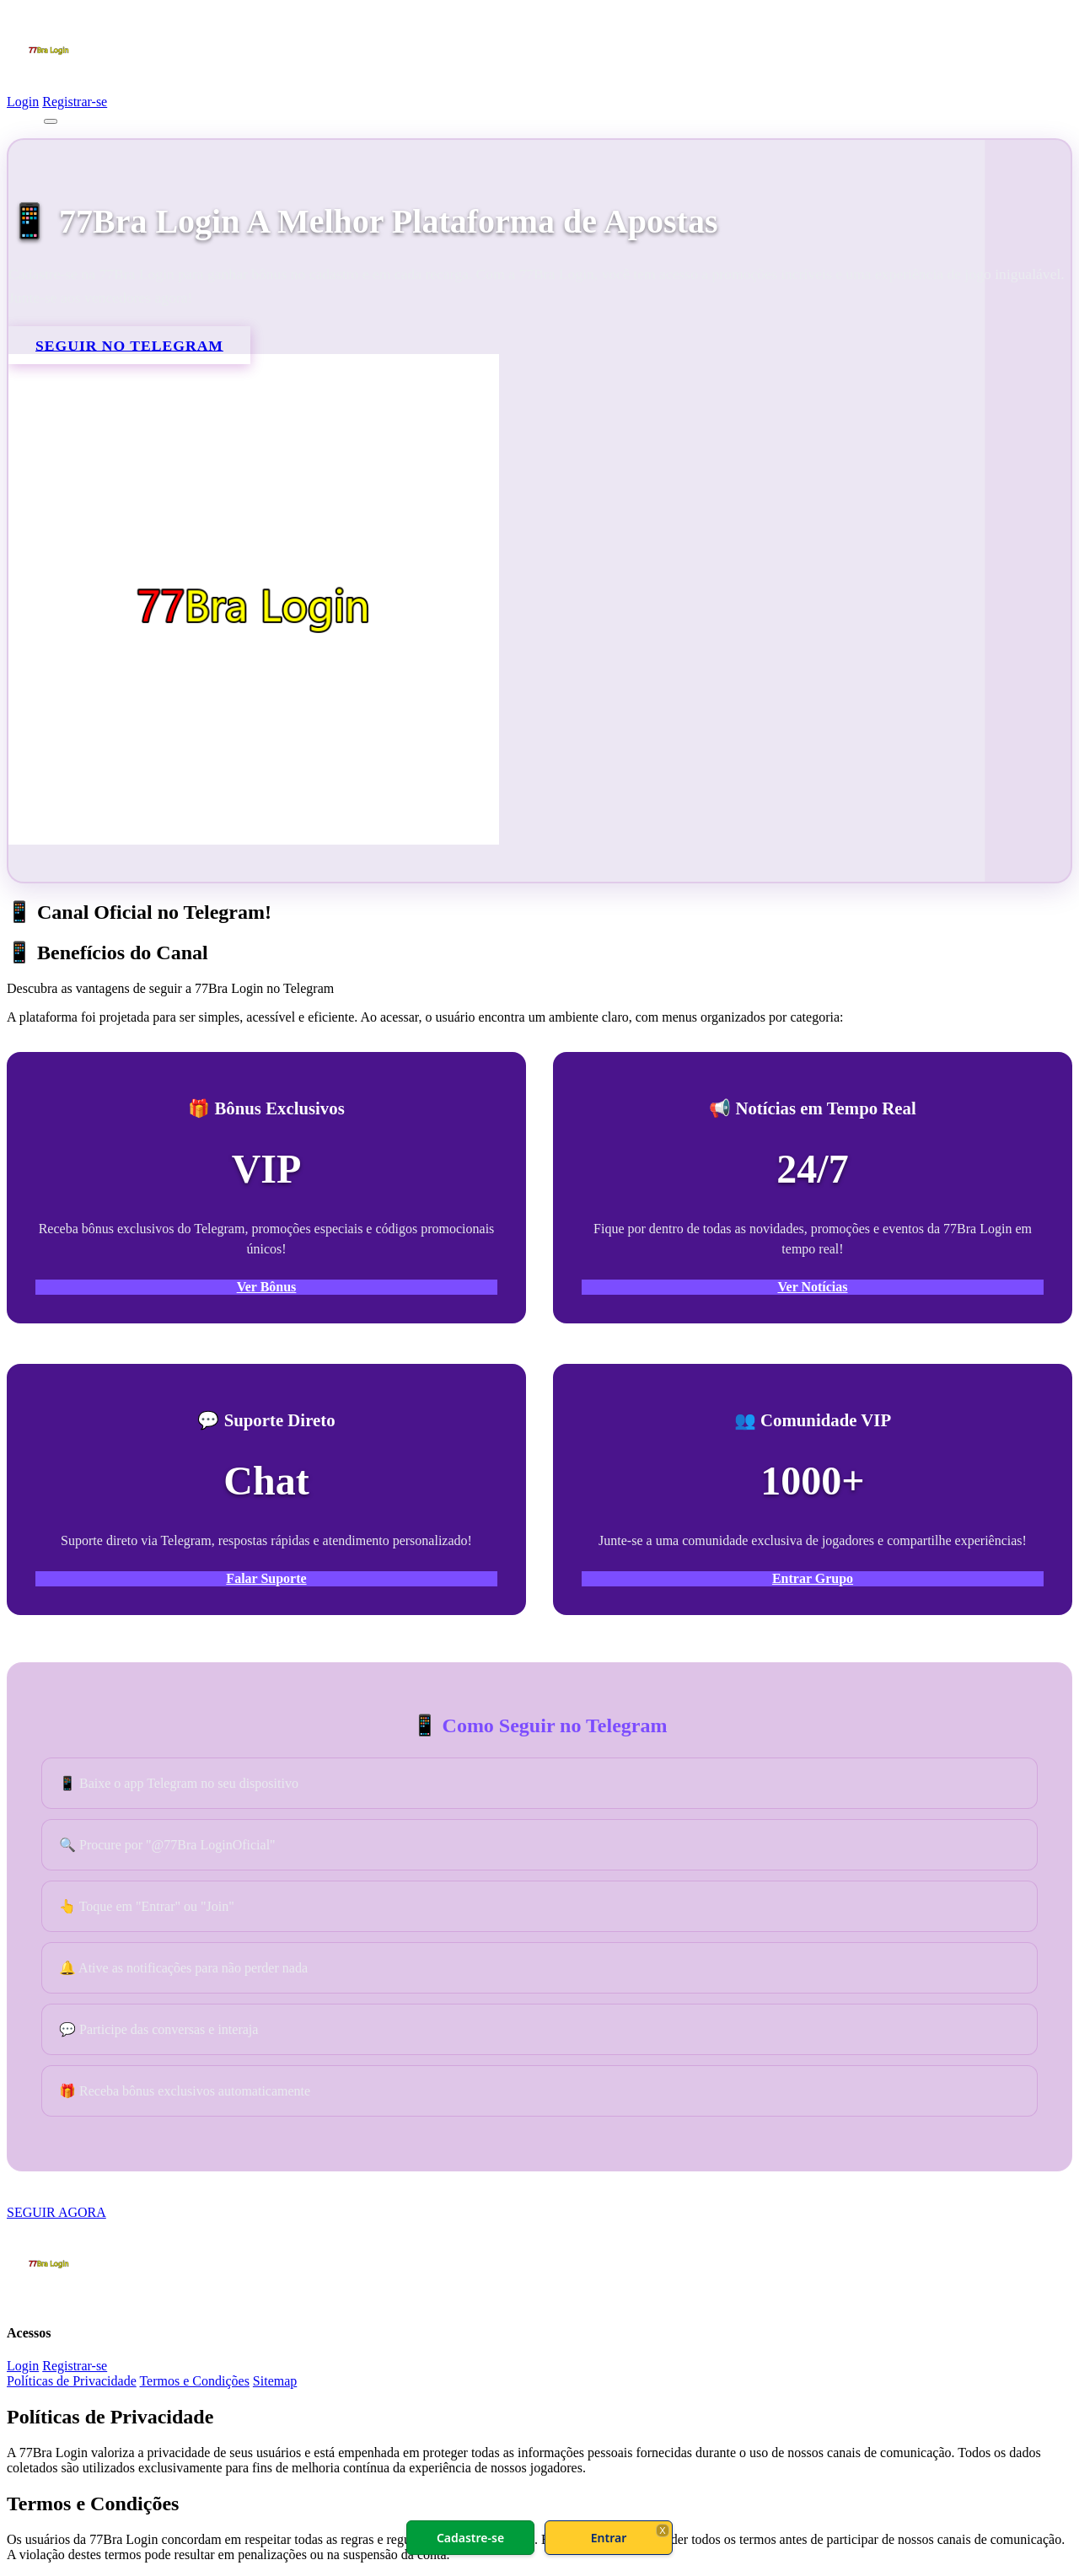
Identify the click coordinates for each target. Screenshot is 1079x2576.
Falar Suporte (266, 1578)
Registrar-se (74, 101)
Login (23, 101)
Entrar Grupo (812, 1578)
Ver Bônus (267, 1287)
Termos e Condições (194, 2381)
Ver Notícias (812, 1287)
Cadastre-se (470, 2538)
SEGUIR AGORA (56, 2212)
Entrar (609, 2538)
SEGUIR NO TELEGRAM (129, 344)
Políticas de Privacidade (72, 2381)
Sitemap (275, 2381)
